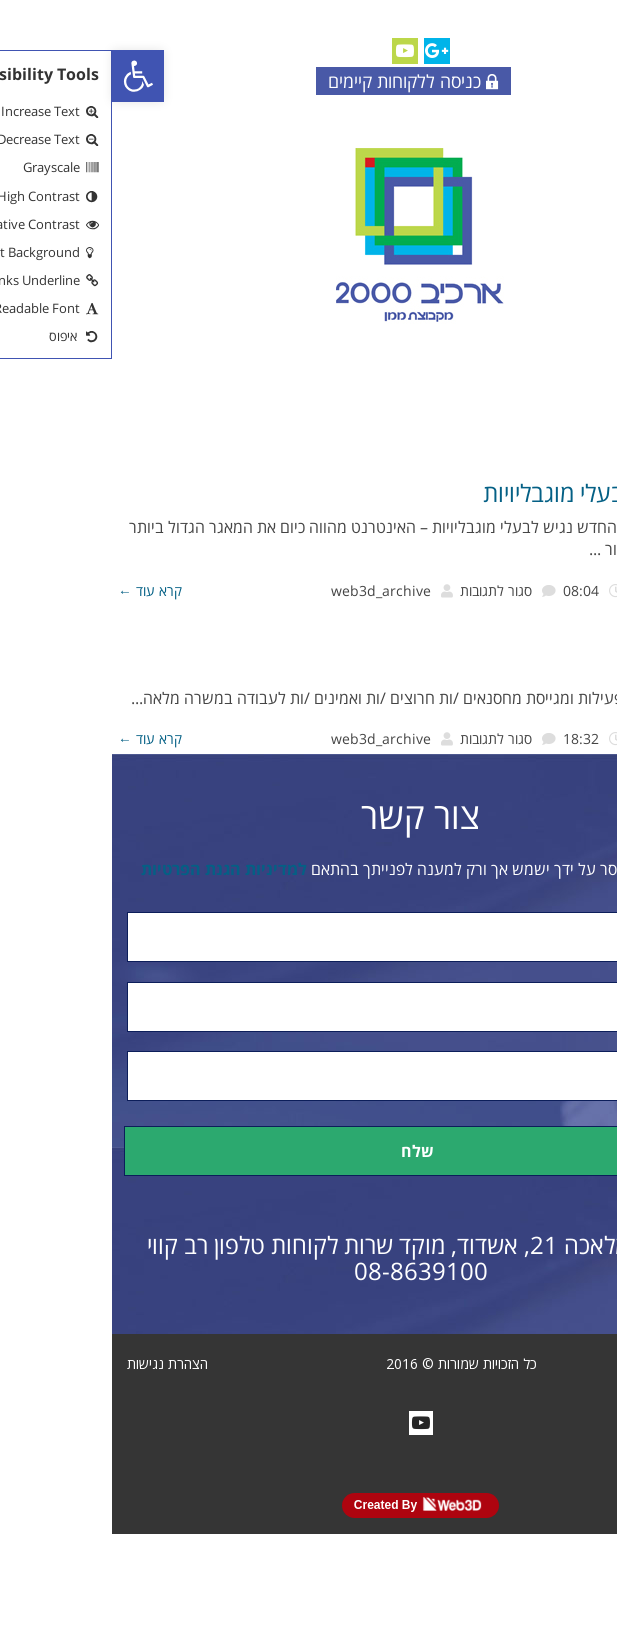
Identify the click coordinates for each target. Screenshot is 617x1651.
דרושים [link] (584, 663)
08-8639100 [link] (309, 1270)
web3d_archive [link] (269, 590)
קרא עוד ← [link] (38, 590)
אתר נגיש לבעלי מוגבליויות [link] (494, 492)
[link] (26, 76)
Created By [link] (306, 1504)
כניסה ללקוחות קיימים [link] (301, 81)
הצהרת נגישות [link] (55, 1363)
